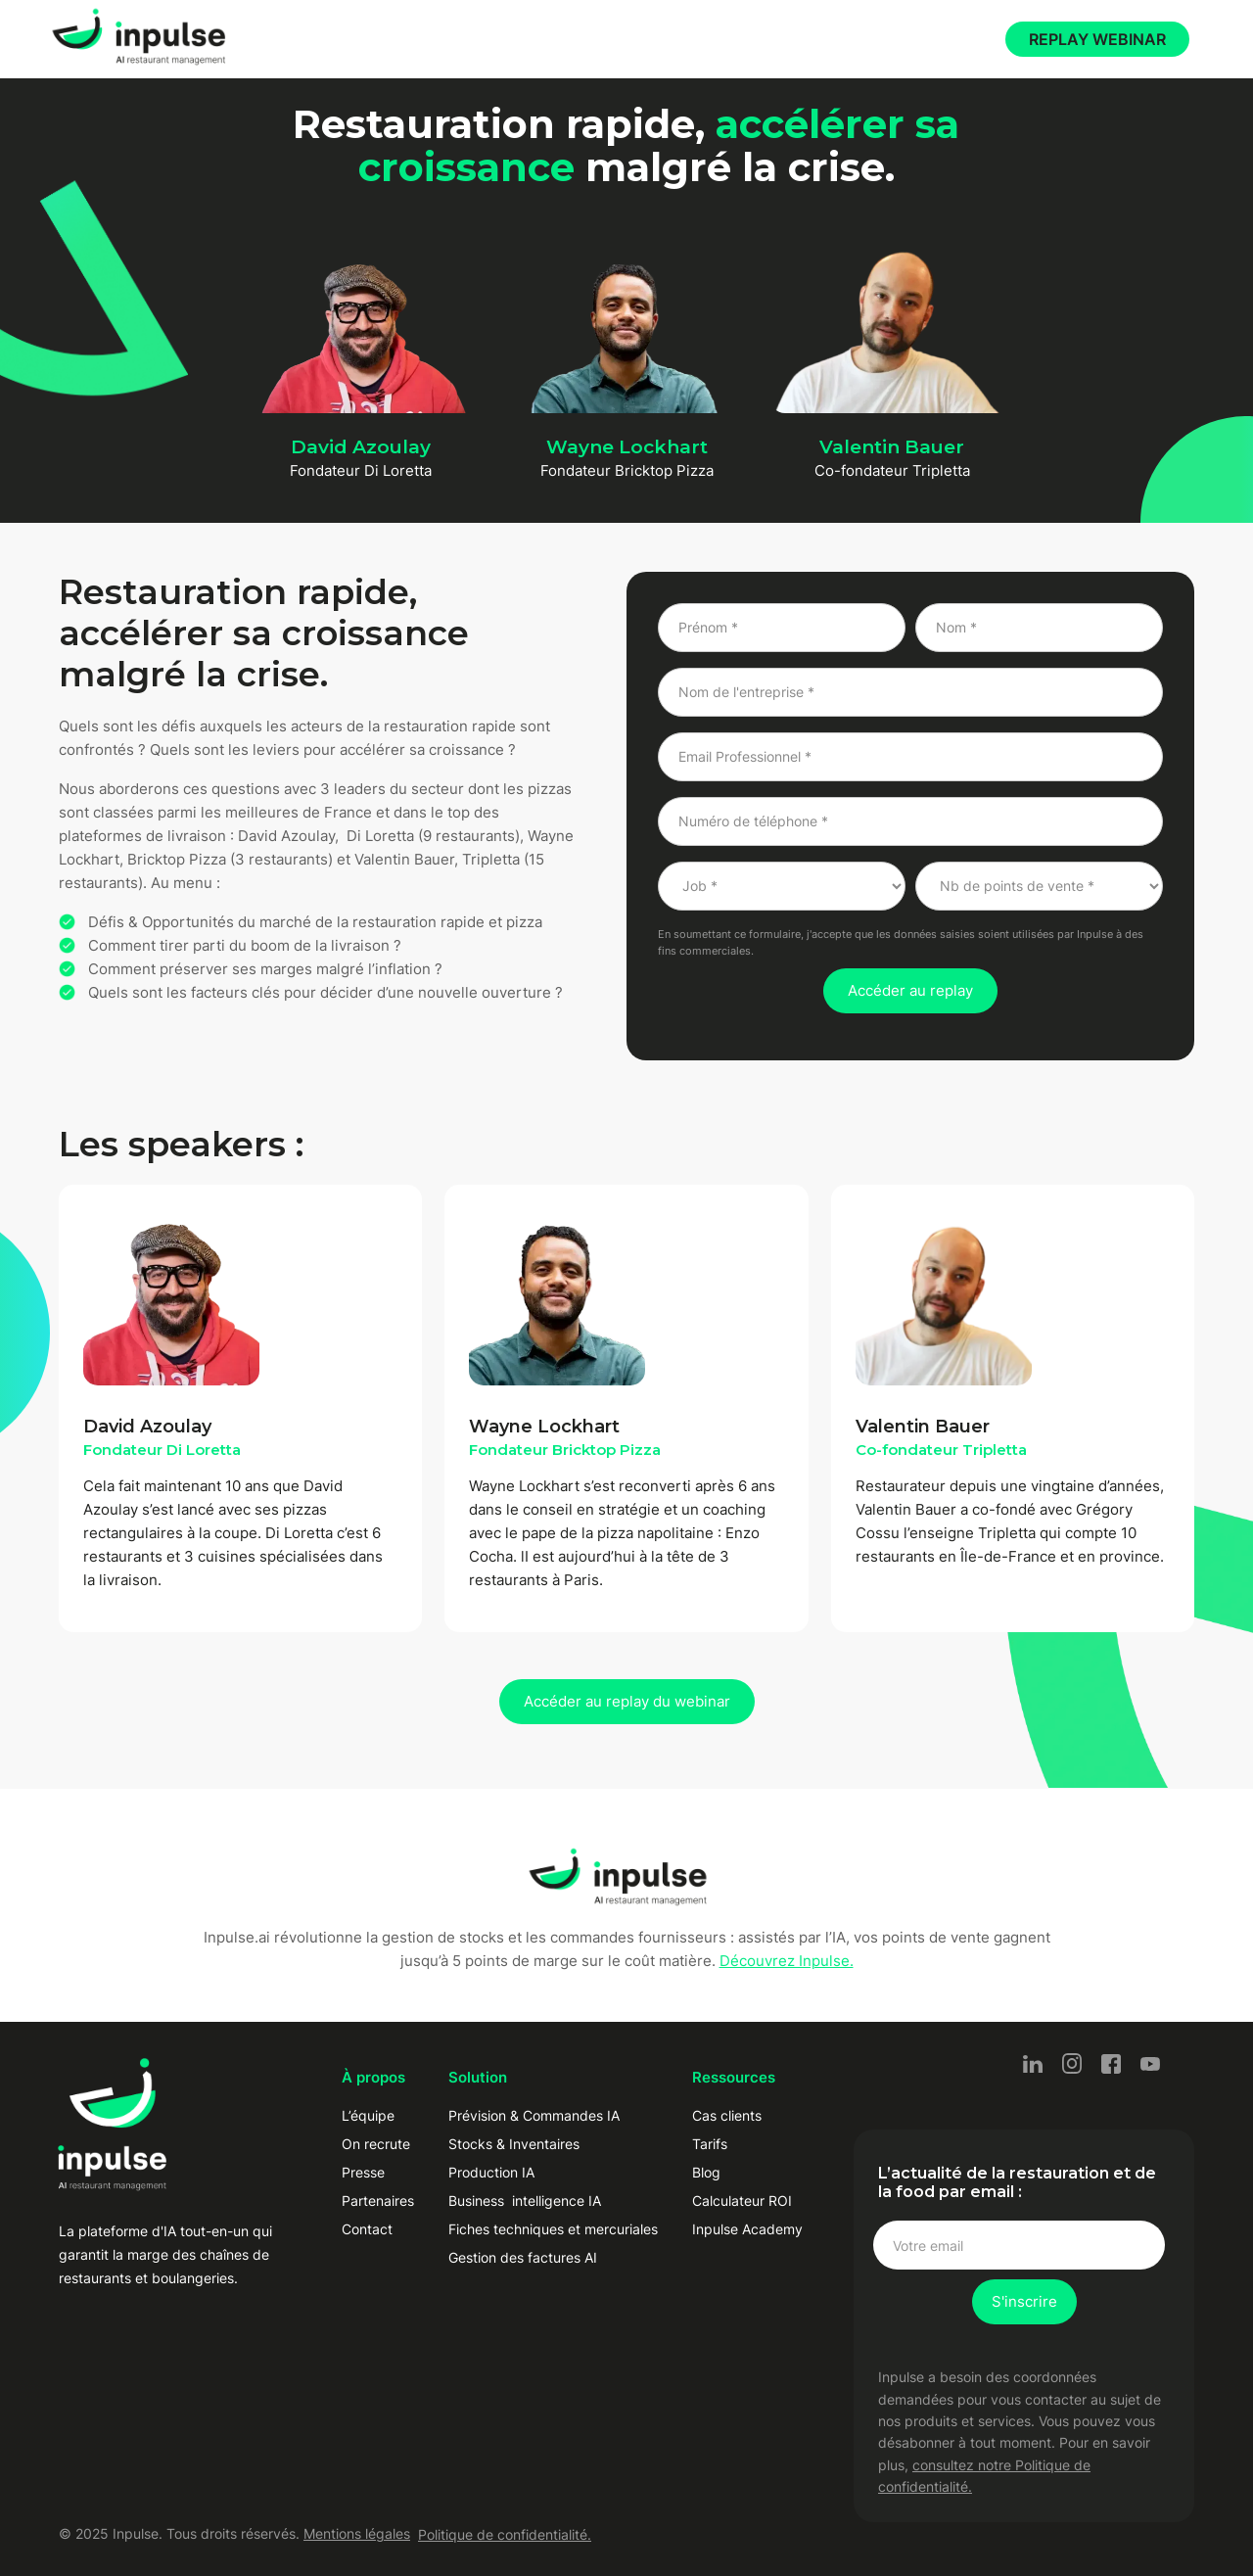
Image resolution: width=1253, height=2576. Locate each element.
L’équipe (368, 2115)
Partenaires (378, 2200)
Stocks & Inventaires (514, 2143)
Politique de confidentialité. (504, 2534)
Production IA (491, 2172)
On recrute (376, 2143)
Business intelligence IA (524, 2200)
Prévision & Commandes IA (534, 2115)
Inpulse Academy (747, 2229)
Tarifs (709, 2143)
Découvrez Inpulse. (786, 1960)
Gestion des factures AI (522, 2257)
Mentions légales (356, 2533)
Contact (367, 2229)
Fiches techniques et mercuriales (553, 2229)
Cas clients (727, 2115)
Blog (706, 2172)
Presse (363, 2172)
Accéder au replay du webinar (627, 1701)
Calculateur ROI (742, 2200)
